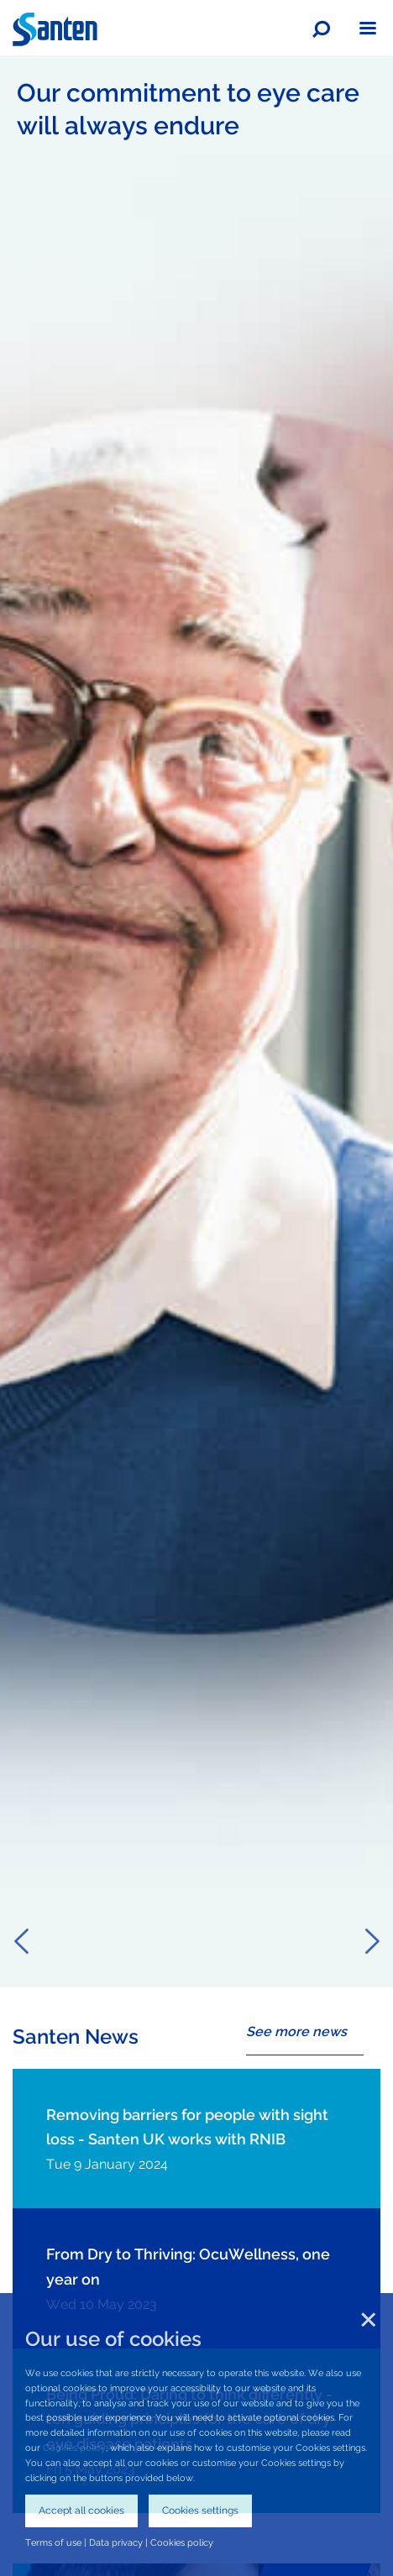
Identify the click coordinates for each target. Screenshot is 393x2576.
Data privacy (116, 2542)
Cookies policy (74, 2447)
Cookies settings (200, 2510)
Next (372, 1941)
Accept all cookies (81, 2510)
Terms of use (53, 2542)
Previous (21, 1941)
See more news (296, 2031)
